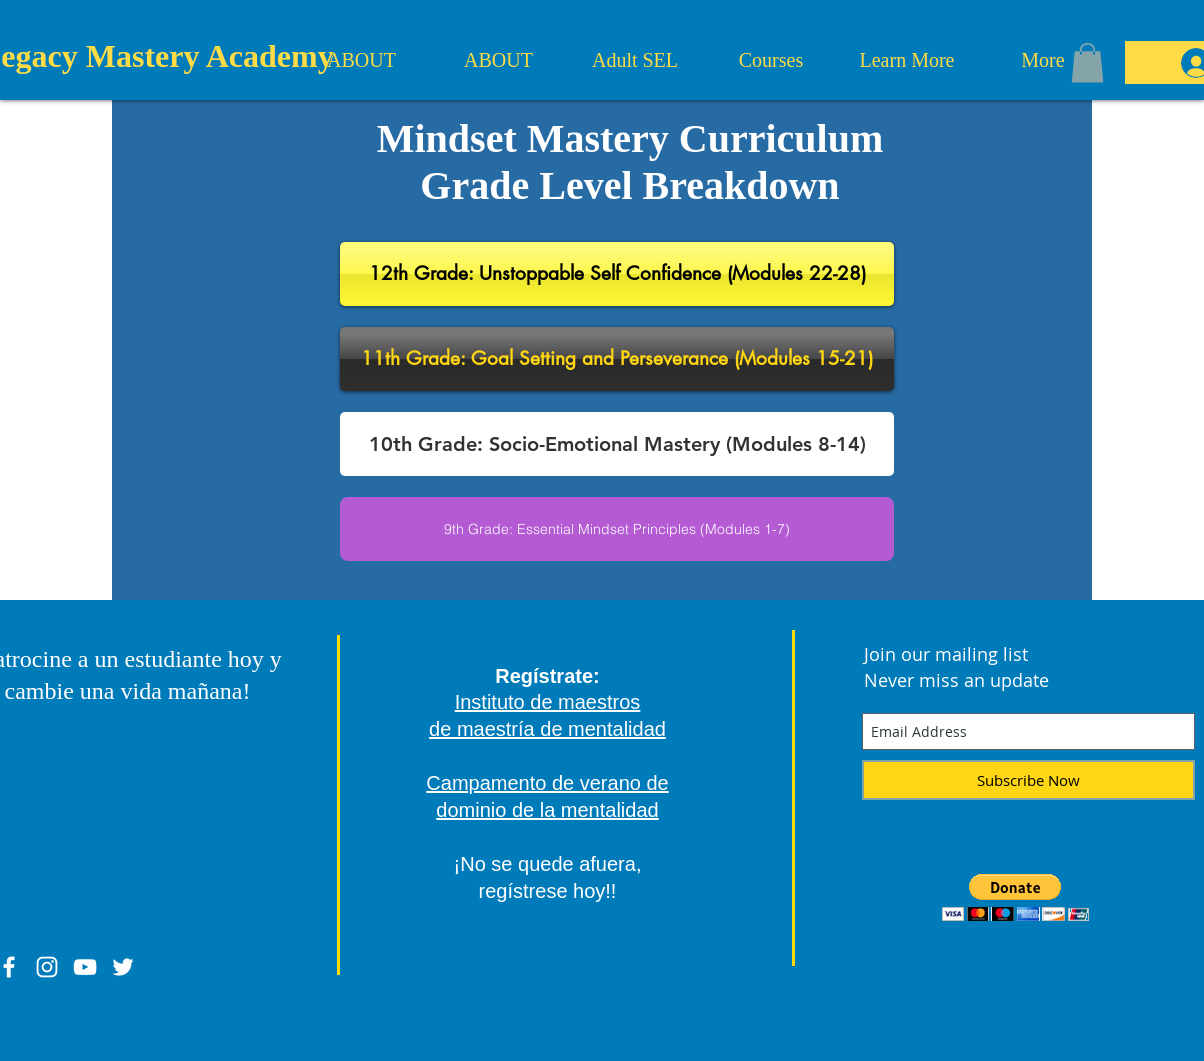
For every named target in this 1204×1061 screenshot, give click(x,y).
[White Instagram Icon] (47, 967)
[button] (1087, 62)
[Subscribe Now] (1028, 780)
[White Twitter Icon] (123, 967)
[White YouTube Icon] (85, 967)
